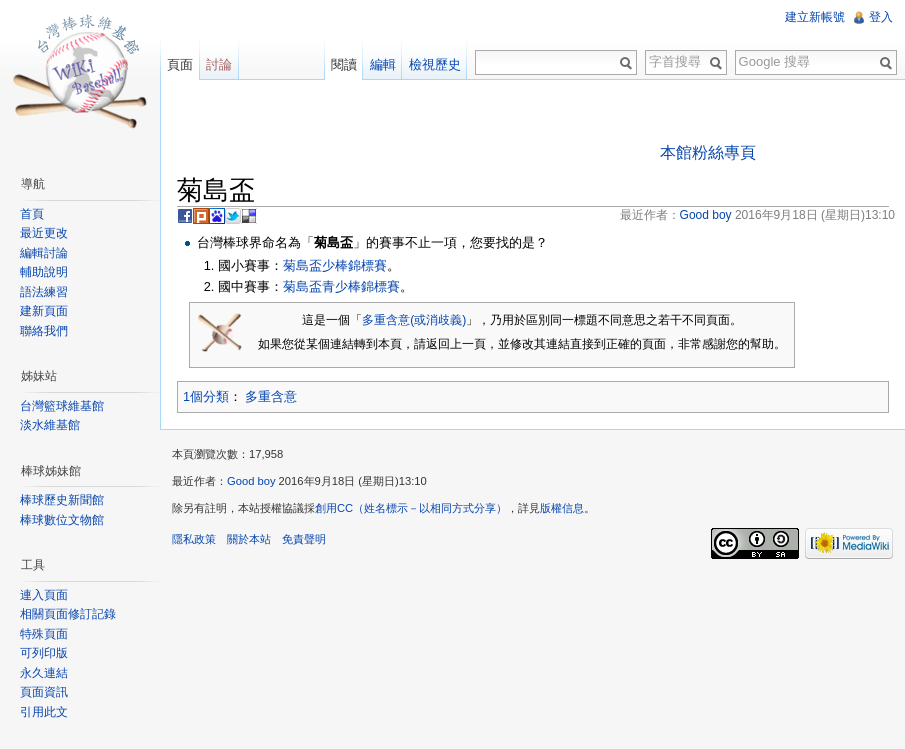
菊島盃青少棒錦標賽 (341, 286)
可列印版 (44, 653)
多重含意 (271, 396)
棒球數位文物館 (62, 520)
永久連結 (44, 673)
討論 (219, 64)
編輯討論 (44, 253)
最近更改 (44, 233)
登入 (881, 17)
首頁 (32, 214)
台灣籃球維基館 (62, 406)
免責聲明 (304, 539)
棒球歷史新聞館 (62, 500)
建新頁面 (44, 311)
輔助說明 (44, 272)
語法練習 (44, 292)
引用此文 (44, 712)
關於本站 (249, 539)
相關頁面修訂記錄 (68, 614)
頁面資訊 (44, 692)
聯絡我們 (44, 331)
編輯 (383, 64)
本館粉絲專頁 (708, 152)
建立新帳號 (815, 17)
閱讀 (344, 64)
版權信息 (562, 508)
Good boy (251, 481)
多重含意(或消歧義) (414, 320)
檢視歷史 (435, 64)
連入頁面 (44, 595)
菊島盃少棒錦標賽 (335, 265)
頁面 (180, 64)
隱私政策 (194, 539)
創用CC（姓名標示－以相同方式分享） (411, 508)
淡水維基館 (50, 425)
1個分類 (206, 396)
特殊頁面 (44, 634)
